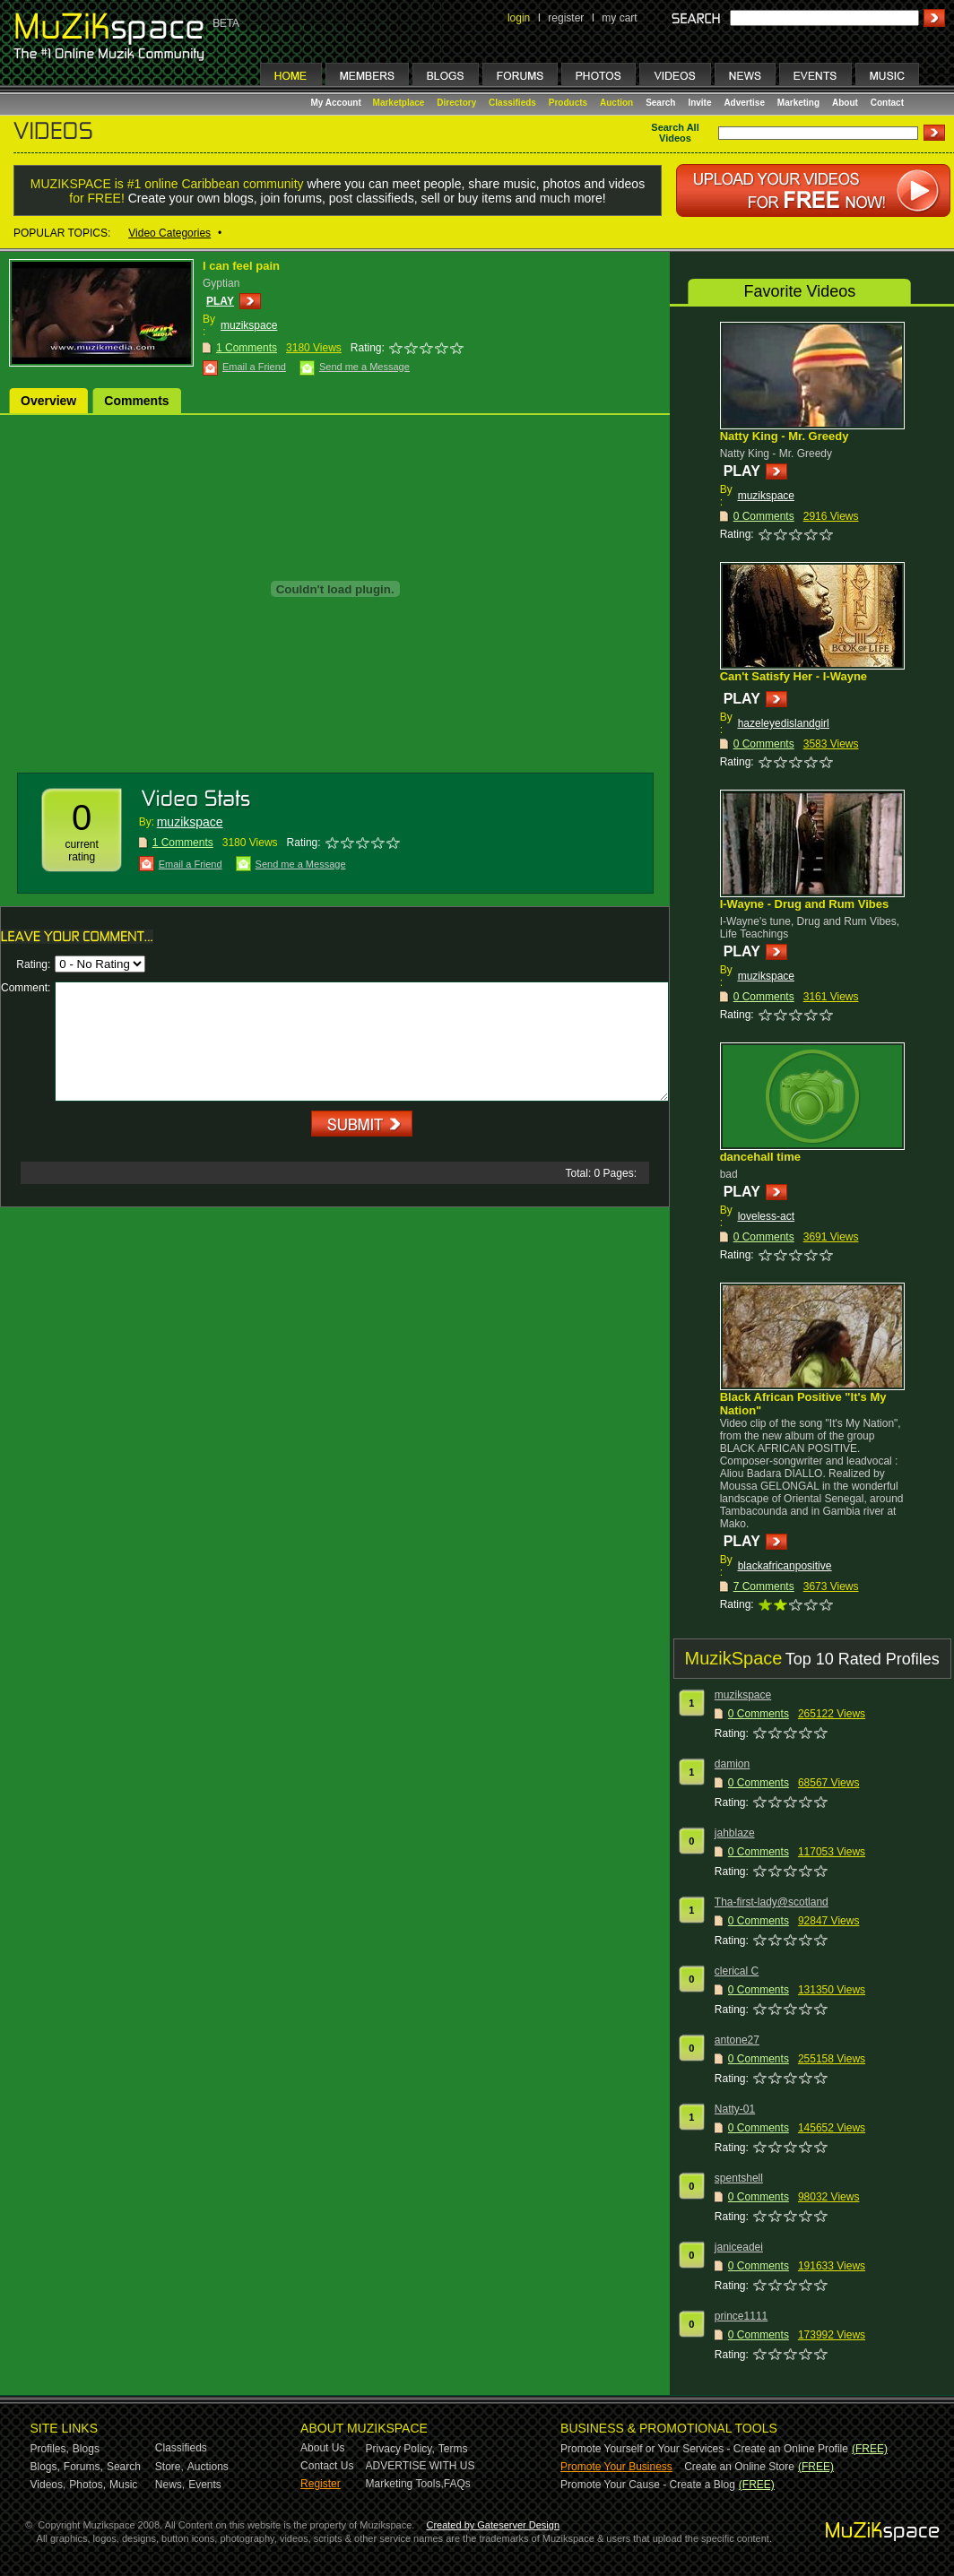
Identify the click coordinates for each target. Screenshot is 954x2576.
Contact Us (326, 2465)
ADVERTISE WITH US (420, 2465)
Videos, (48, 2484)
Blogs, (45, 2466)
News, (170, 2484)
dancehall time (760, 1156)
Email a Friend (254, 366)
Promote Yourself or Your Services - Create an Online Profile (704, 2448)
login (518, 18)
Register (320, 2483)
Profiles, (49, 2448)
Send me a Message (364, 366)
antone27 (737, 2040)
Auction (616, 103)
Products (568, 103)
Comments (136, 400)
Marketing (798, 103)
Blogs (86, 2448)
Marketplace (399, 103)
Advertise (744, 103)
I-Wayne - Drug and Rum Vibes (804, 904)
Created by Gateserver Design (492, 2525)
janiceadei (739, 2247)
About (845, 103)
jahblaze (735, 1833)
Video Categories (169, 233)
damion (732, 1764)
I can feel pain (241, 265)
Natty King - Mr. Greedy (784, 436)
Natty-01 (735, 2109)
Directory (456, 103)
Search (660, 103)
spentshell (739, 2178)
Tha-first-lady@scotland (771, 1902)
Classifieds (512, 103)
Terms (453, 2448)
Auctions (208, 2466)
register (566, 18)
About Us (322, 2448)
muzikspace (249, 325)
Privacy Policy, (400, 2448)
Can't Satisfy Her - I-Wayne (793, 676)
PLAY (220, 301)
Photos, (87, 2484)
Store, (169, 2466)
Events (204, 2484)
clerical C (737, 1971)
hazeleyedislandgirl (783, 723)
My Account (337, 103)
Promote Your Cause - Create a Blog (647, 2484)
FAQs (457, 2483)
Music (123, 2484)
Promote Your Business (616, 2466)
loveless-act (766, 1216)
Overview (48, 400)
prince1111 (741, 2316)
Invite (699, 103)
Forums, (83, 2466)
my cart (619, 18)
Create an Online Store (739, 2466)
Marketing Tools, (405, 2483)
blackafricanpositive (785, 1566)
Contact (887, 103)
